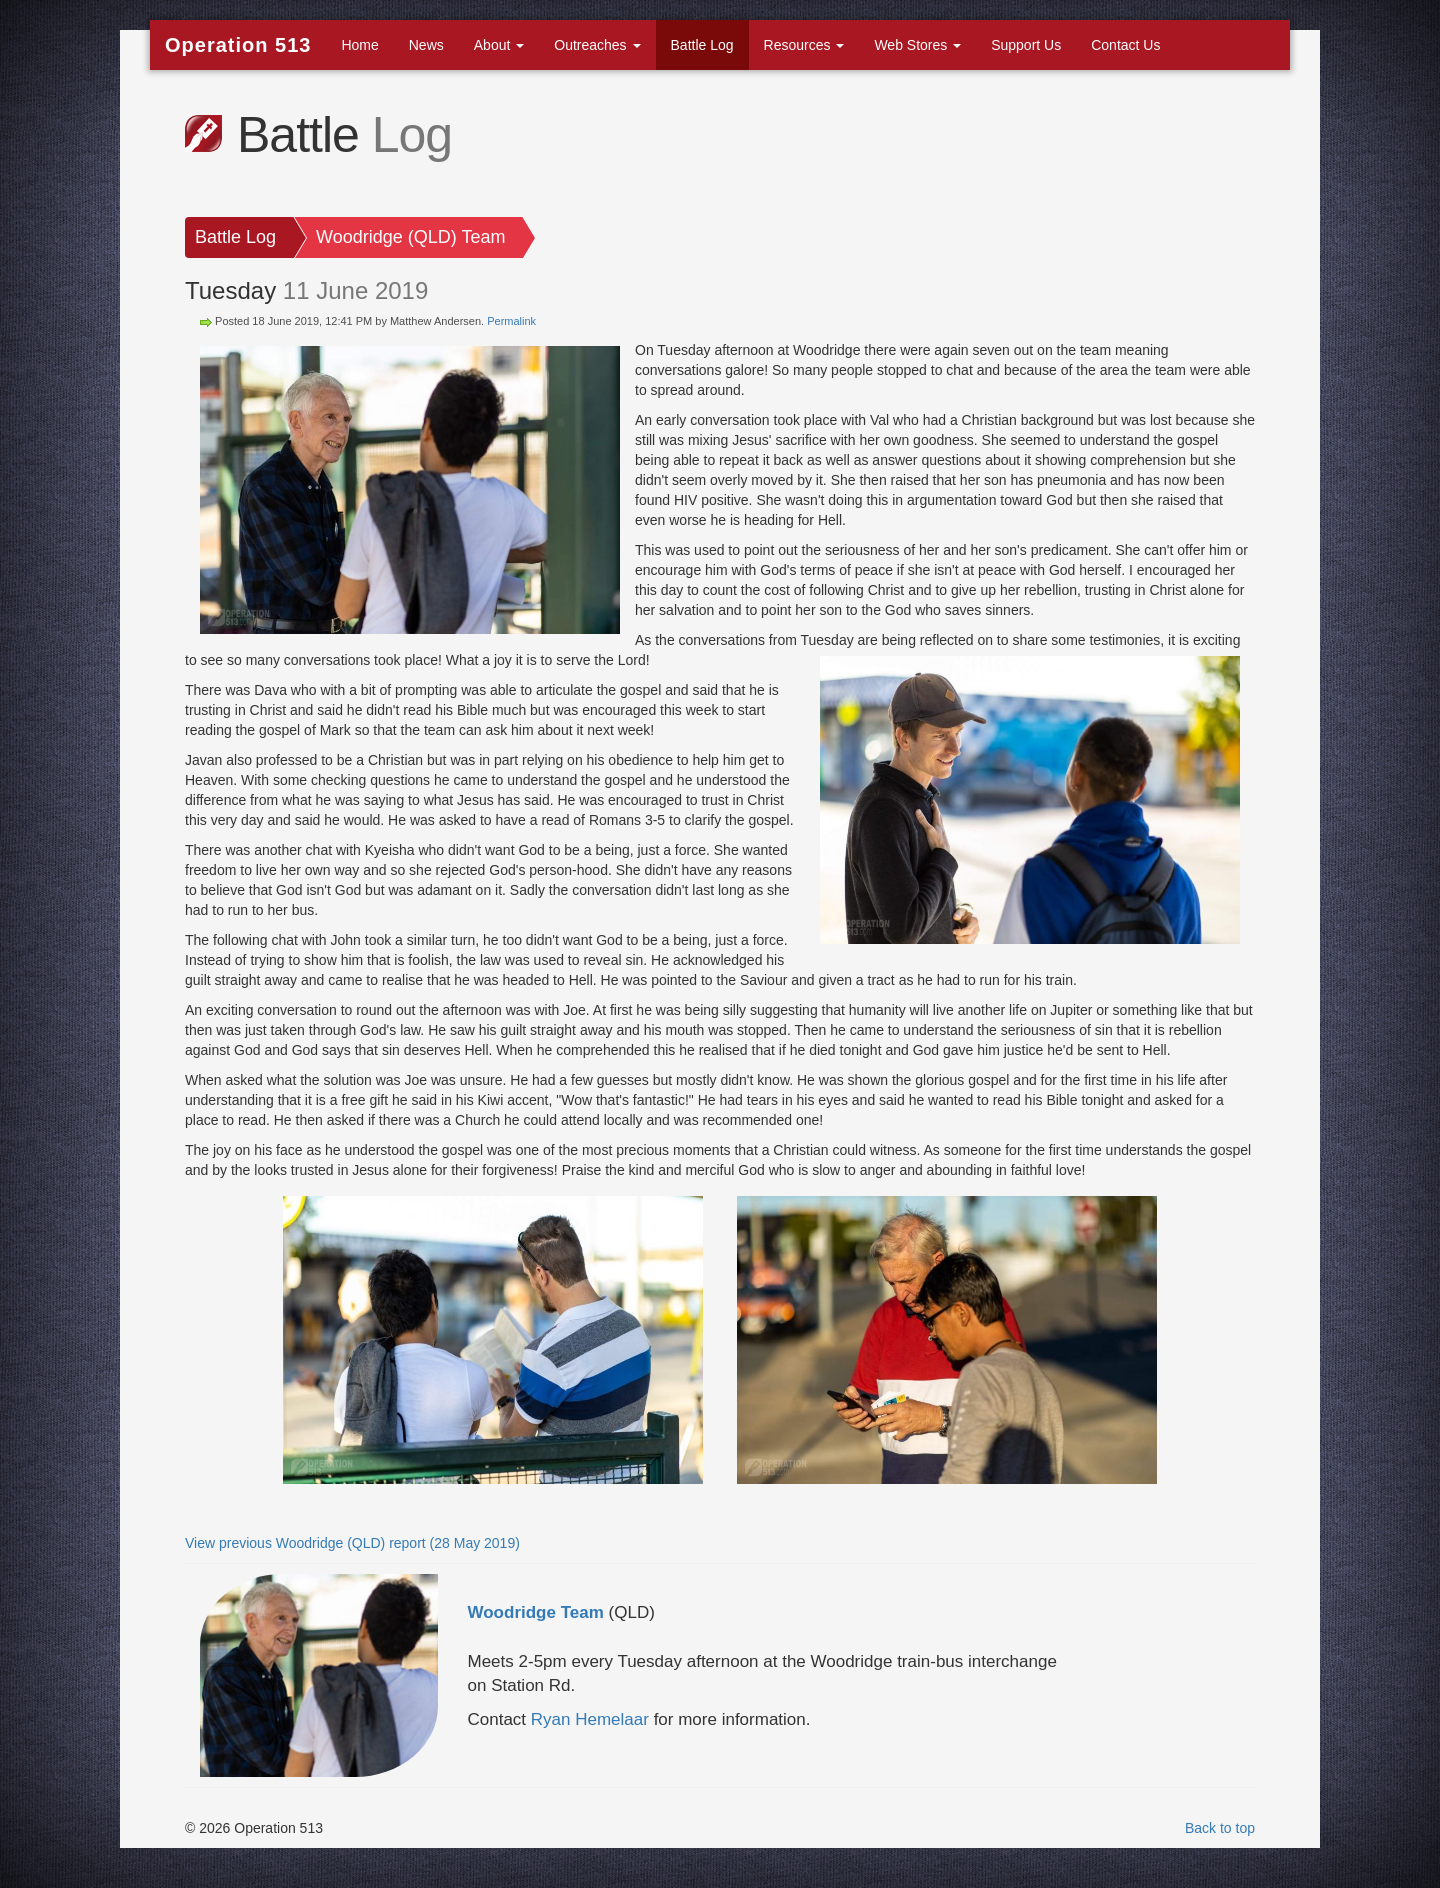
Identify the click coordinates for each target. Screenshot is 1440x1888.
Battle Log (702, 45)
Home (359, 45)
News (426, 45)
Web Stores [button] (917, 45)
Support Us (1026, 45)
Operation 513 (238, 45)
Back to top (1220, 1828)
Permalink (511, 321)
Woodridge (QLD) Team (410, 237)
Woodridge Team (536, 1612)
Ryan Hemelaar (590, 1719)
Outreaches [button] (597, 45)
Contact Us (1125, 45)
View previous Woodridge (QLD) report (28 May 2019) (352, 1543)
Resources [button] (804, 45)
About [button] (499, 45)
